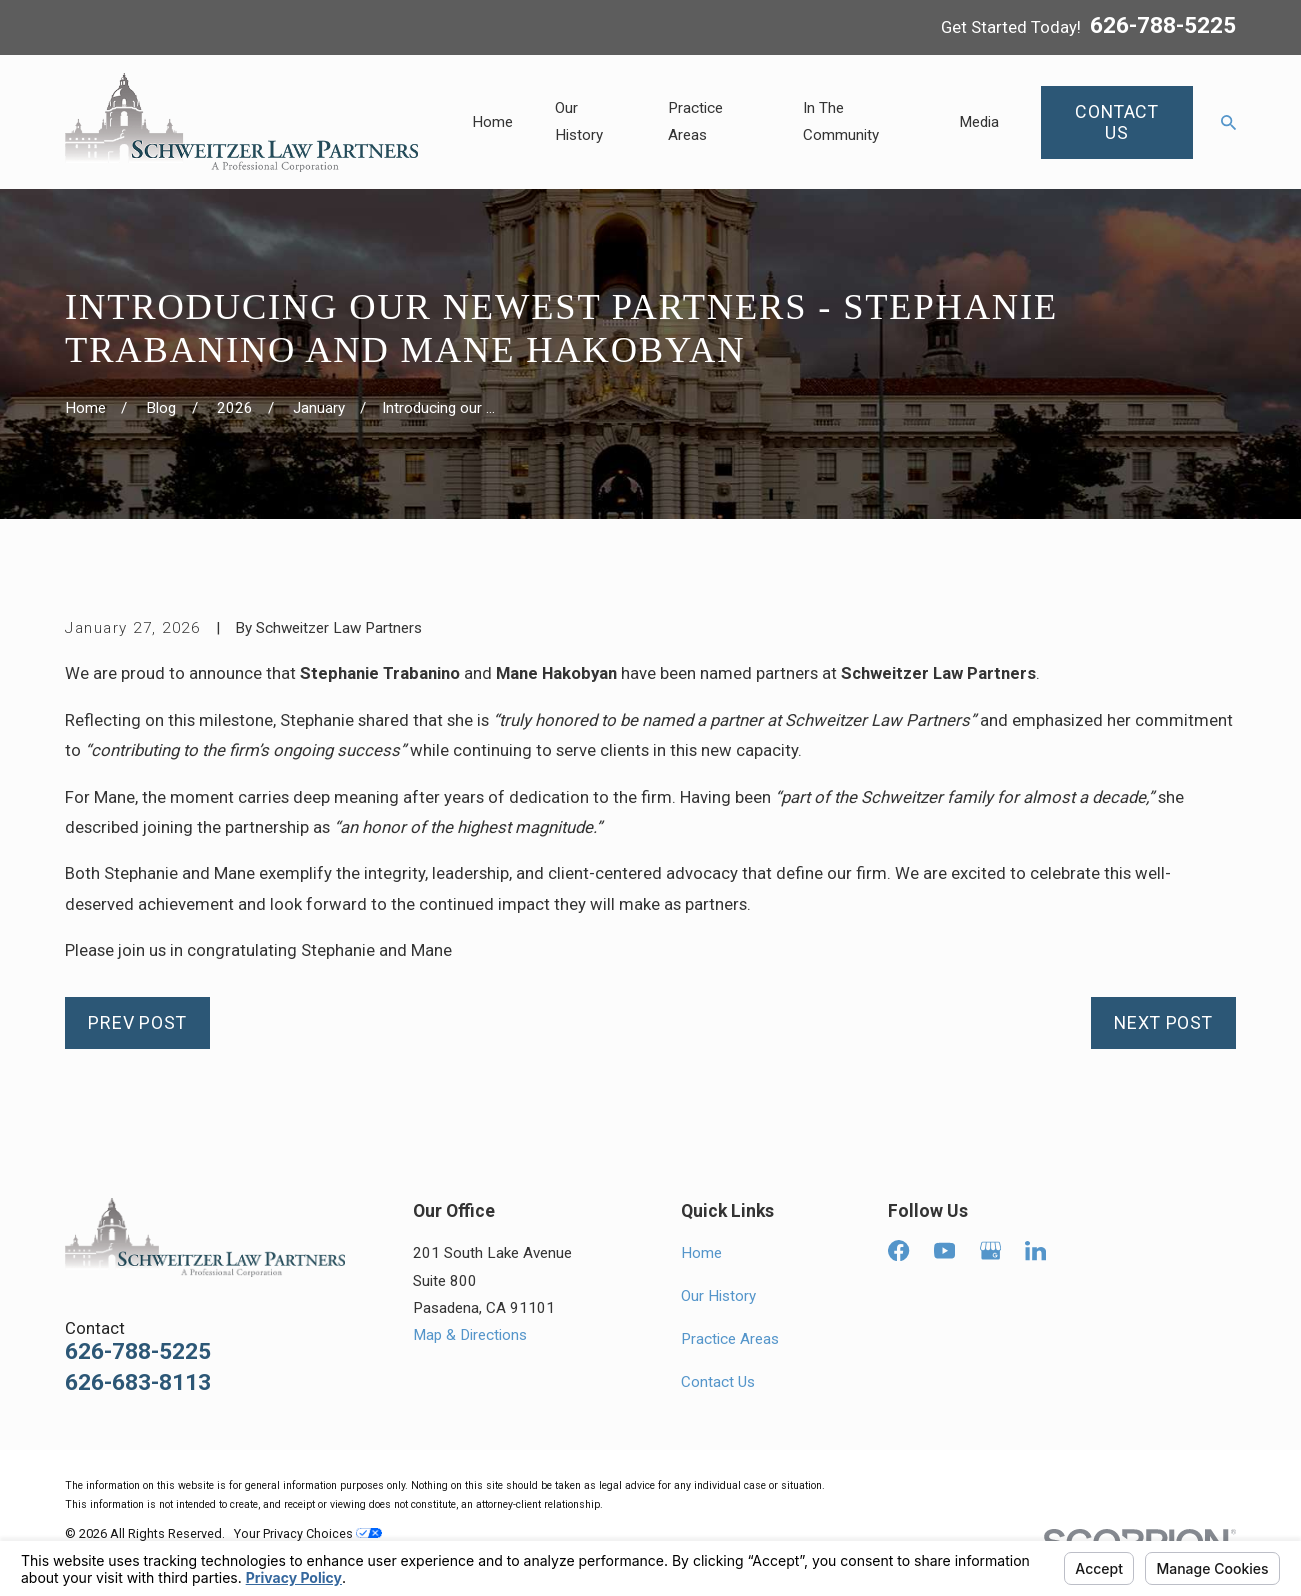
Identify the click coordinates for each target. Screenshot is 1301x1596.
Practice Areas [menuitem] (695, 121)
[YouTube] (944, 1250)
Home (701, 1253)
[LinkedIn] (1035, 1250)
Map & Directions (470, 1335)
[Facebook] (898, 1250)
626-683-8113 (138, 1383)
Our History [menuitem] (579, 121)
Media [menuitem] (979, 122)
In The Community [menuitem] (841, 121)
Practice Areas (730, 1339)
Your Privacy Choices (308, 1533)
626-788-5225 (1163, 27)
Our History (718, 1296)
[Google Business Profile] (990, 1250)
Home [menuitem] (492, 122)
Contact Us (718, 1382)
